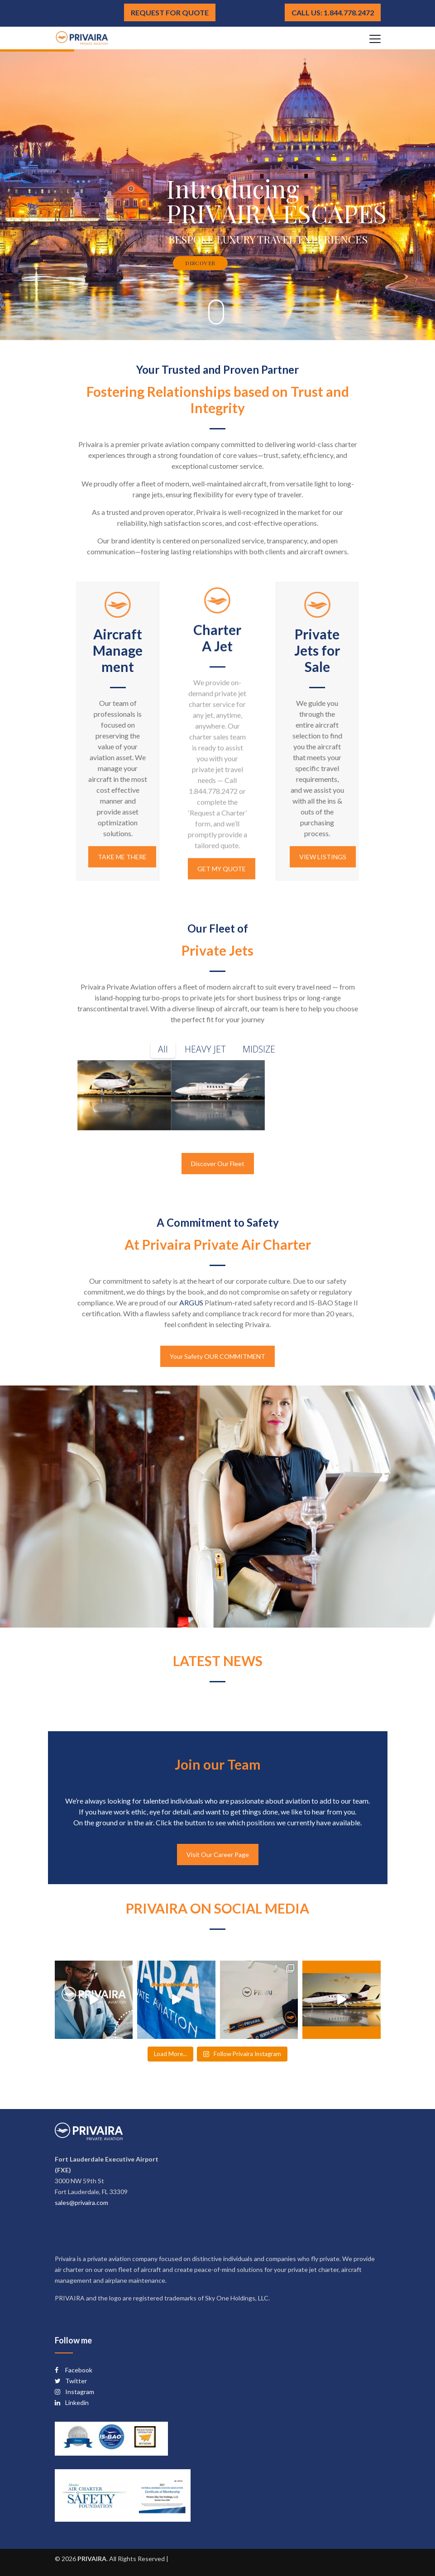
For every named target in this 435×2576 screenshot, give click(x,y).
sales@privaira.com (81, 2202)
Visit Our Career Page (217, 1854)
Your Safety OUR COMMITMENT (217, 1356)
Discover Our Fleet (217, 1163)
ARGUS (191, 1302)
